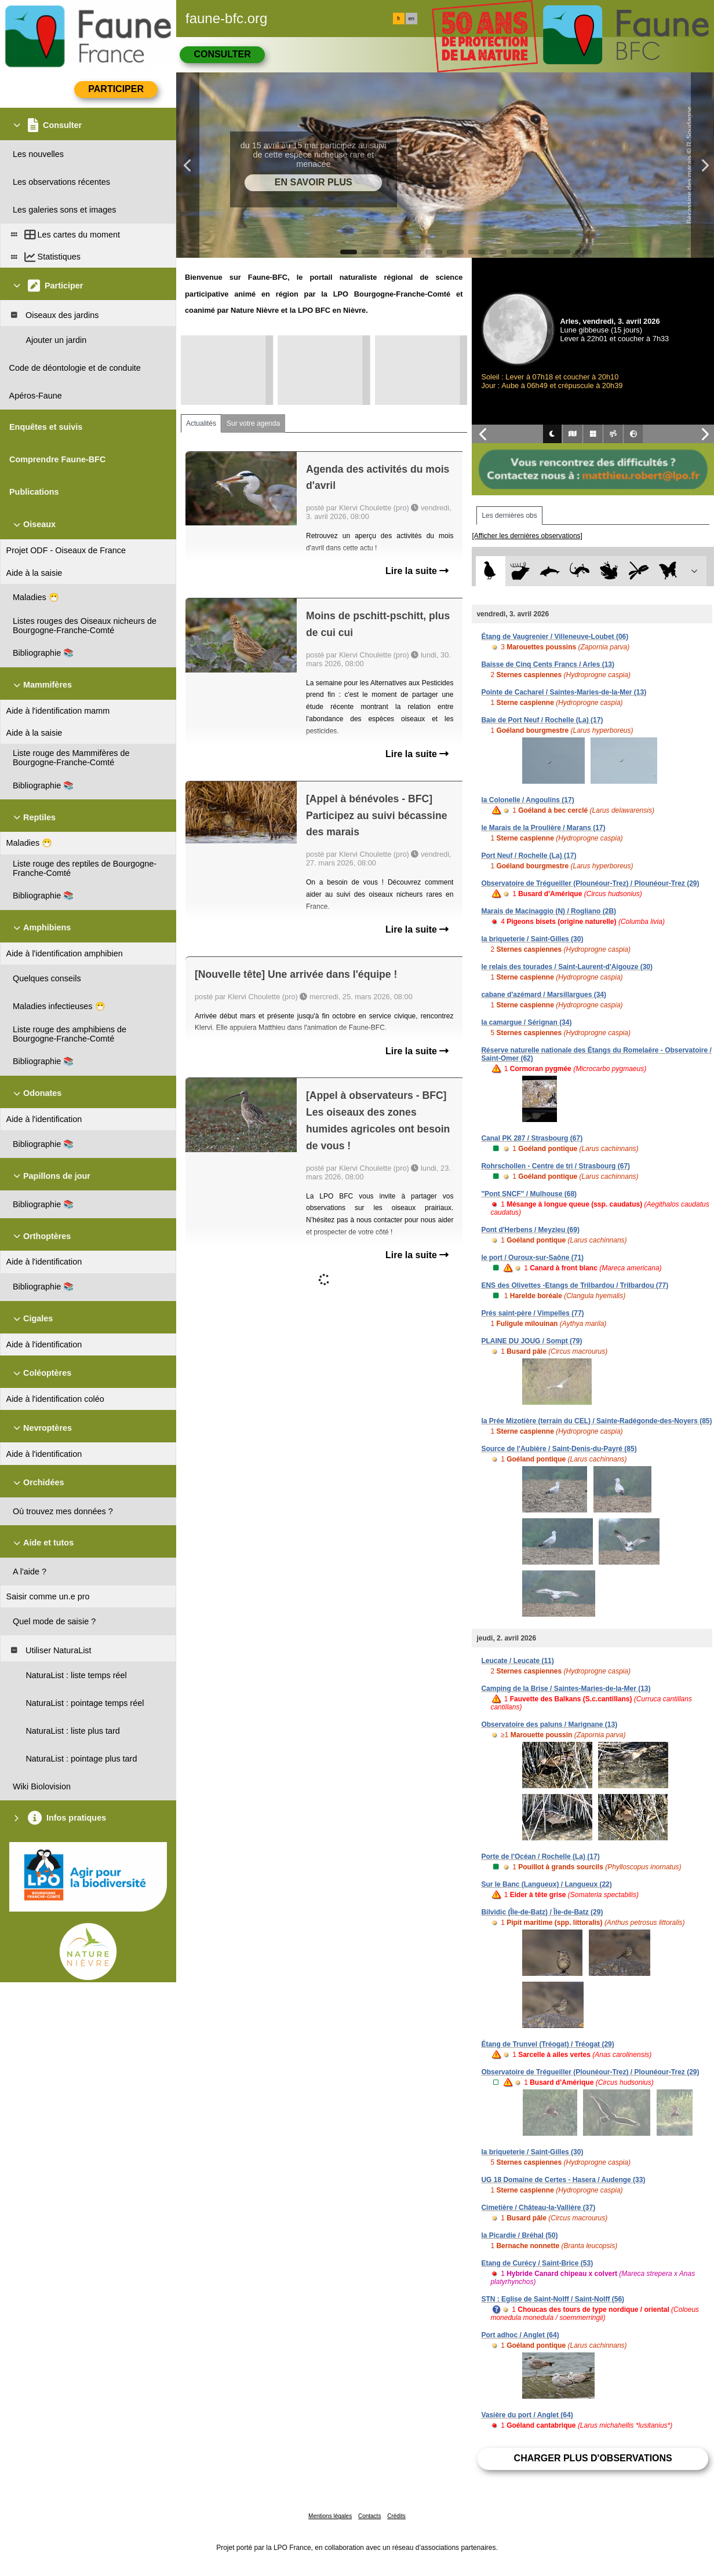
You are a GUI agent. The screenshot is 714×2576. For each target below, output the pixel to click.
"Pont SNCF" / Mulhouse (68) (529, 1194)
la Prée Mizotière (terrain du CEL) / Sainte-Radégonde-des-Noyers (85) (596, 1421)
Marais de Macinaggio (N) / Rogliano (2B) (548, 911)
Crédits (396, 2516)
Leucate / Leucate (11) (517, 1661)
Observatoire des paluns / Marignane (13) (549, 1724)
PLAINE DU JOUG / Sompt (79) (531, 1341)
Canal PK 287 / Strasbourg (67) (531, 1138)
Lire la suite (417, 570)
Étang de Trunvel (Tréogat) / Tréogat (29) (547, 2044)
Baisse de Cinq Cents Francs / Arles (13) (547, 664)
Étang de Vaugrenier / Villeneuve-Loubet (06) (554, 637)
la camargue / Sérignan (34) (526, 1022)
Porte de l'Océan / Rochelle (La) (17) (540, 1856)
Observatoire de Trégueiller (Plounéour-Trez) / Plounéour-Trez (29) (590, 883)
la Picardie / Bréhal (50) (519, 2235)
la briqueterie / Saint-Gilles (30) (532, 939)
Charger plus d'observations (593, 2458)
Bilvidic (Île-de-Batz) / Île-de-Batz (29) (542, 1912)
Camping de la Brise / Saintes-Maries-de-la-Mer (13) (565, 1689)
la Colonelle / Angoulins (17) (527, 800)
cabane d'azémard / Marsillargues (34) (543, 995)
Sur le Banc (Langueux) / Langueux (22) (546, 1884)
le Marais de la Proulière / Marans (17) (543, 828)
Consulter (222, 54)
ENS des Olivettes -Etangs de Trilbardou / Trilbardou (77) (574, 1285)
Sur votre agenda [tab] (253, 423)
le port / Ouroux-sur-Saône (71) (532, 1258)
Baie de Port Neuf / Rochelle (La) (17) (542, 720)
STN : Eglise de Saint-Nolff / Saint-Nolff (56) (552, 2299)
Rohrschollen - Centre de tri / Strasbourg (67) (555, 1166)
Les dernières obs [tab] (509, 515)
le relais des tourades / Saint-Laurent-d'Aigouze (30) (567, 967)
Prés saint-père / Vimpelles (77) (532, 1313)
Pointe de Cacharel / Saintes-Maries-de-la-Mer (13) (563, 692)
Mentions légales (330, 2516)
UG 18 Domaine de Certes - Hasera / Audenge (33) (563, 2180)
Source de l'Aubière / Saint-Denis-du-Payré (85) (558, 1449)
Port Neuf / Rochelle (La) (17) (528, 856)
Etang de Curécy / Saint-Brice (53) (537, 2263)
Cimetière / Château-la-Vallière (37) (538, 2208)
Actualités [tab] (201, 423)
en (411, 18)
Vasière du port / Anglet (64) (527, 2415)
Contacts (369, 2516)
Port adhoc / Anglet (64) (520, 2335)
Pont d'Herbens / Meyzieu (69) (530, 1230)
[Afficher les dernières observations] (527, 536)
